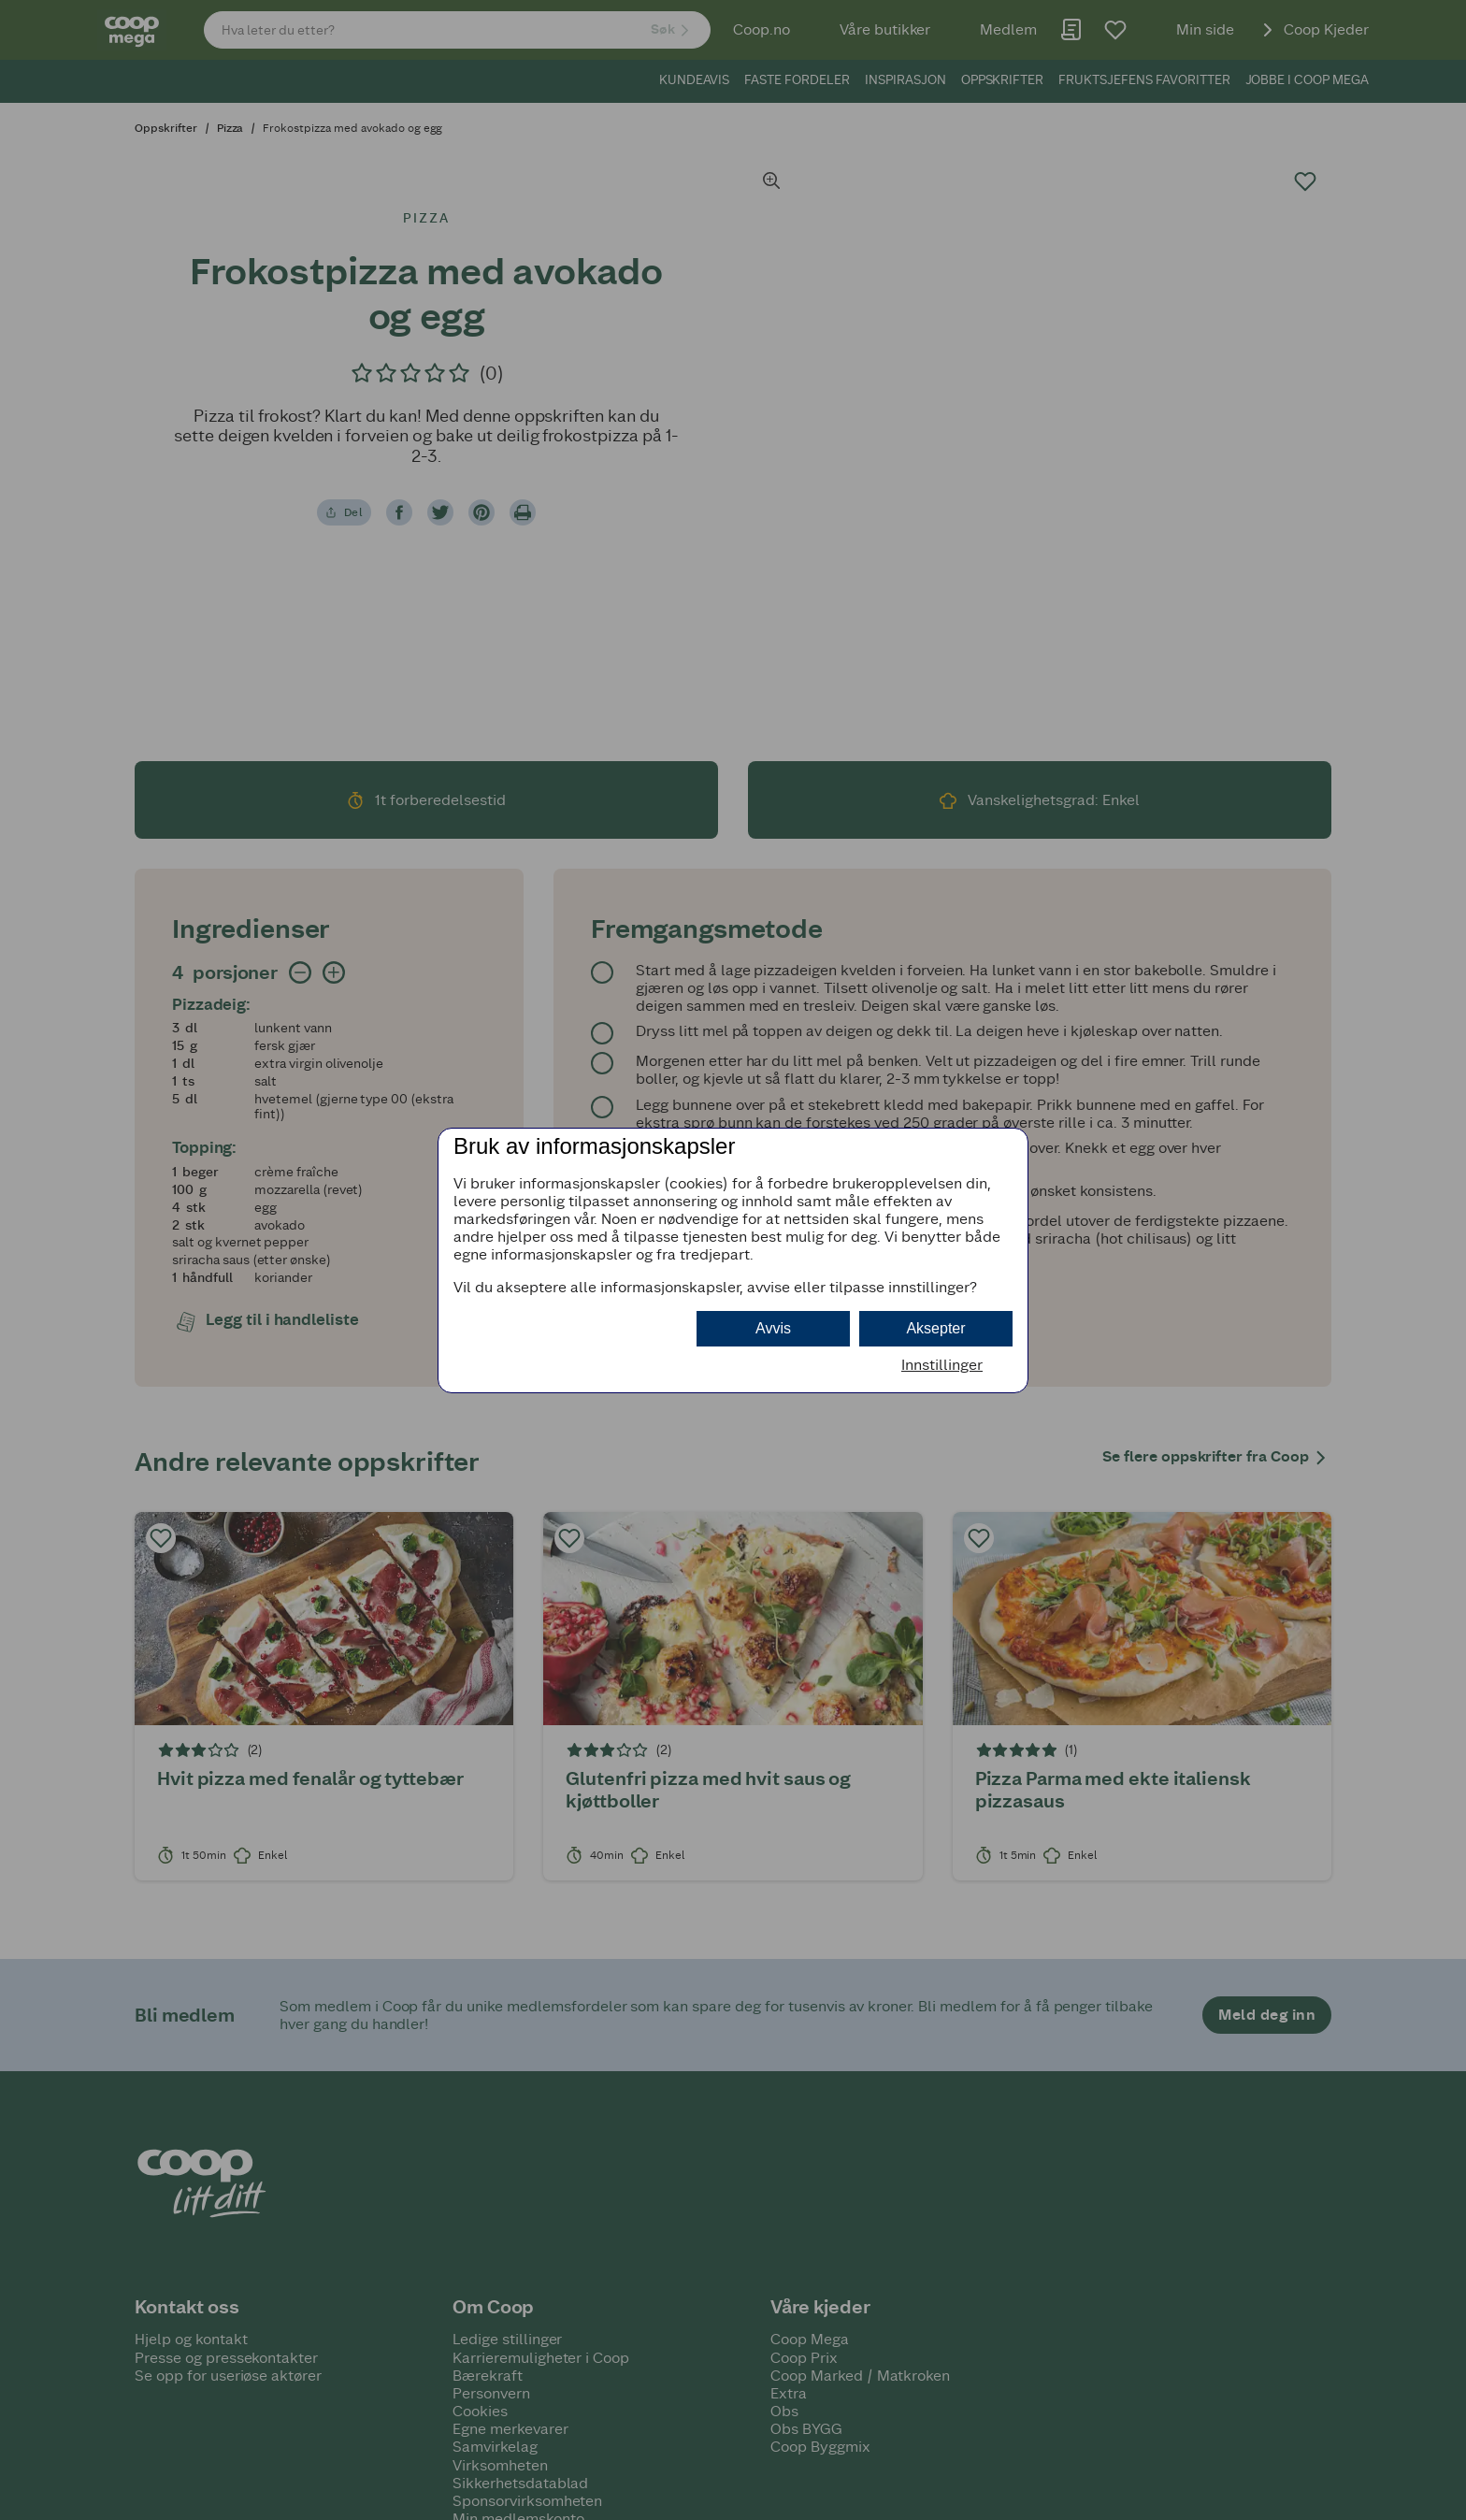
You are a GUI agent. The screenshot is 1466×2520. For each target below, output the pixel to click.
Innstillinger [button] (942, 1365)
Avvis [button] (773, 1328)
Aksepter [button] (935, 1328)
